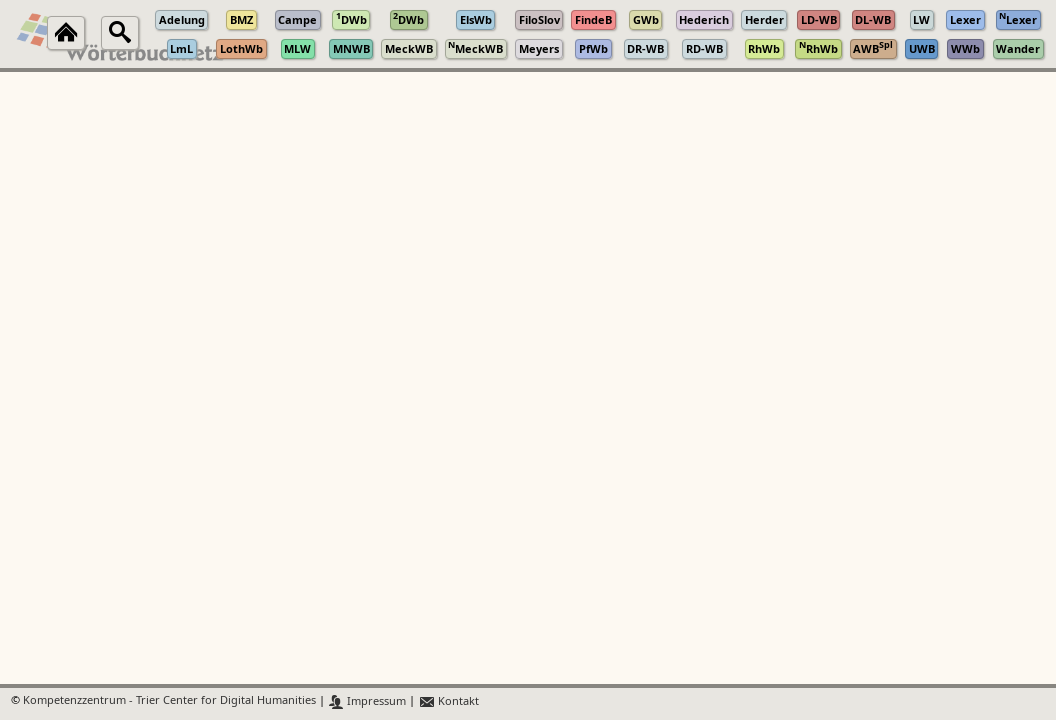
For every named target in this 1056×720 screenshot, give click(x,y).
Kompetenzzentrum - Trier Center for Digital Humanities (169, 701)
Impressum (367, 701)
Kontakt (448, 701)
